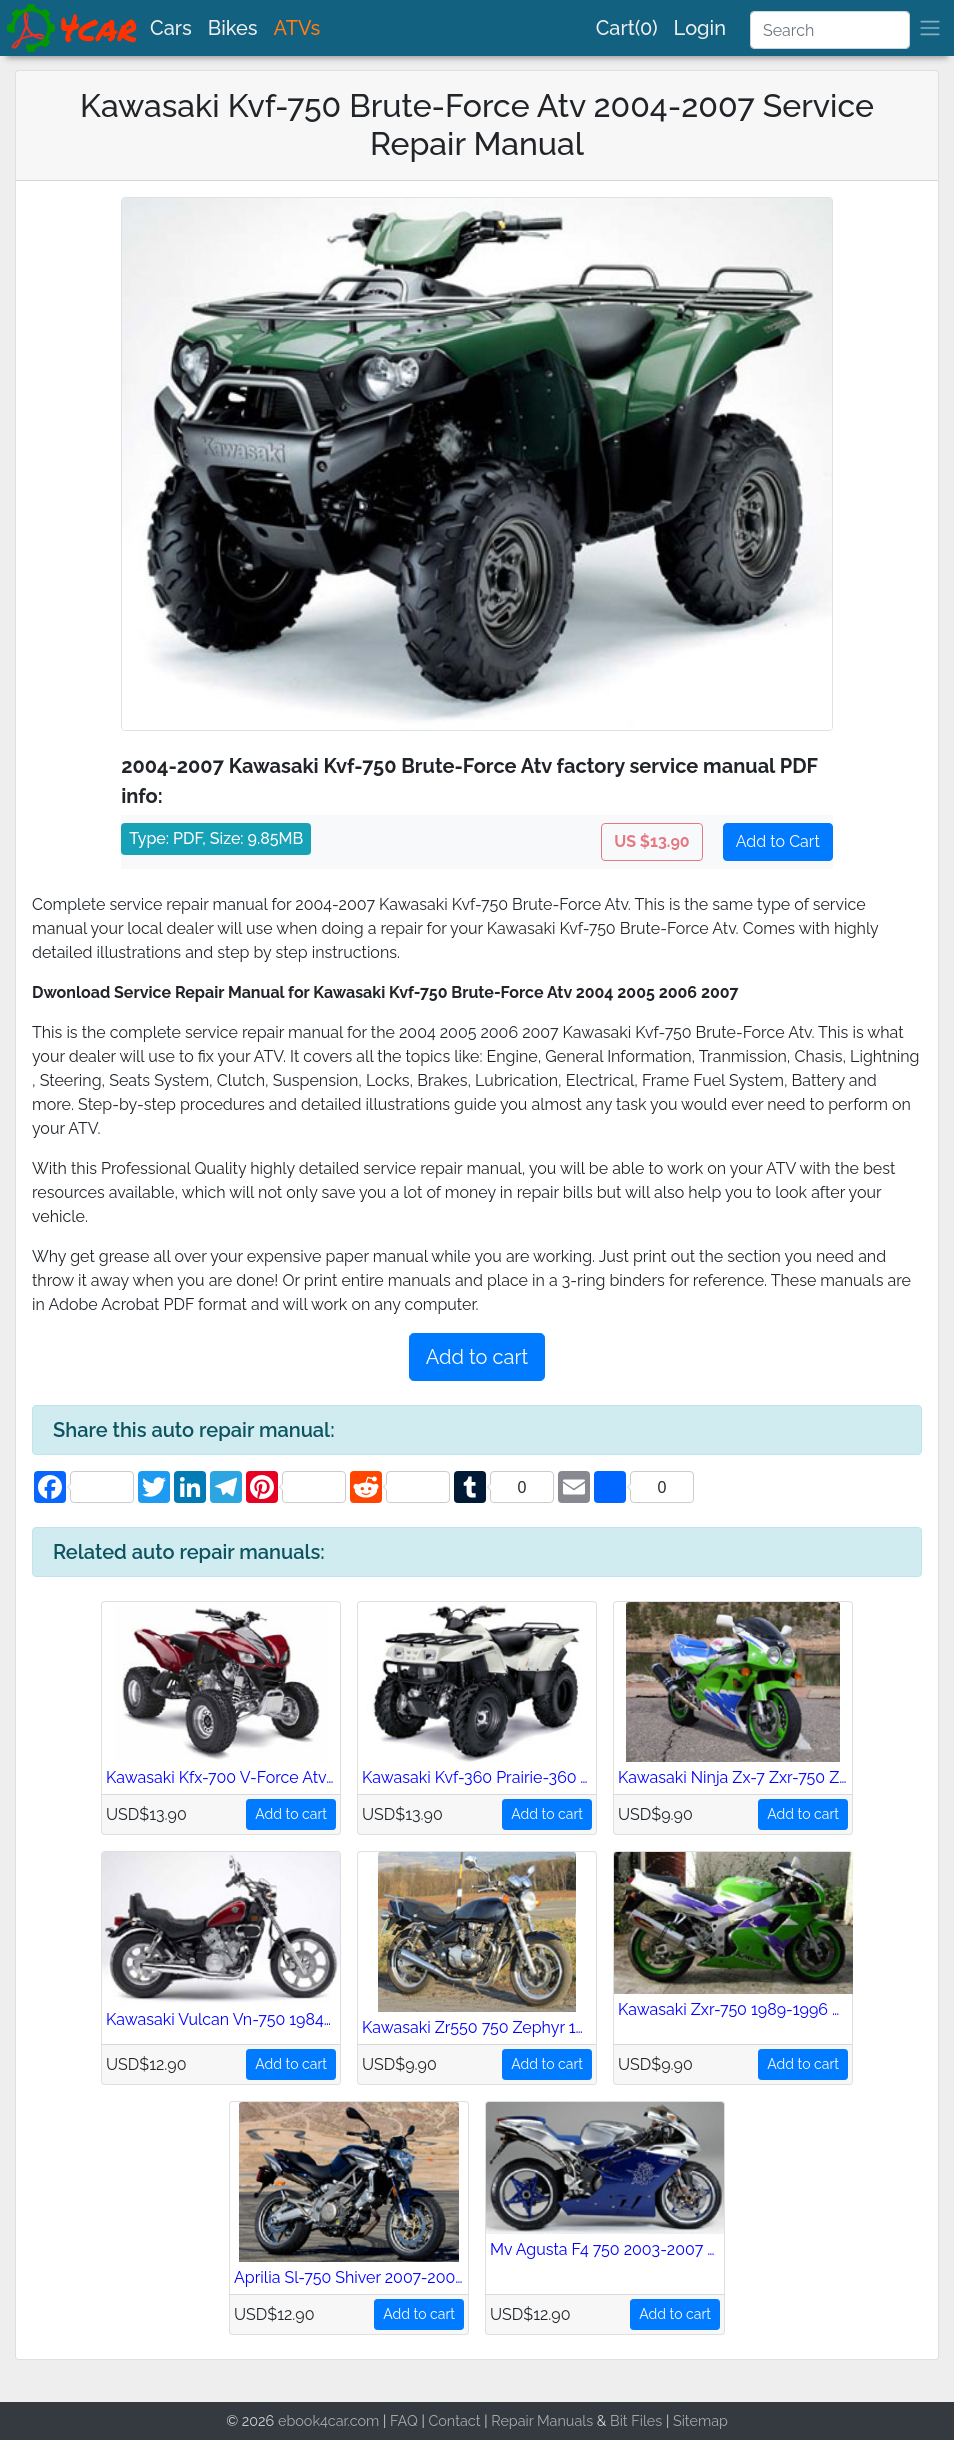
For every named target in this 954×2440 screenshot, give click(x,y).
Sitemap (700, 2420)
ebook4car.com (328, 2420)
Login (700, 28)
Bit (619, 2420)
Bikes (233, 28)
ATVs (297, 28)
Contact (454, 2420)
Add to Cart (778, 841)
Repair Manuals (542, 2420)
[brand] (73, 28)
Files (646, 2420)
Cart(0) (627, 28)
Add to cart (477, 1357)
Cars (171, 28)
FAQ (404, 2420)
